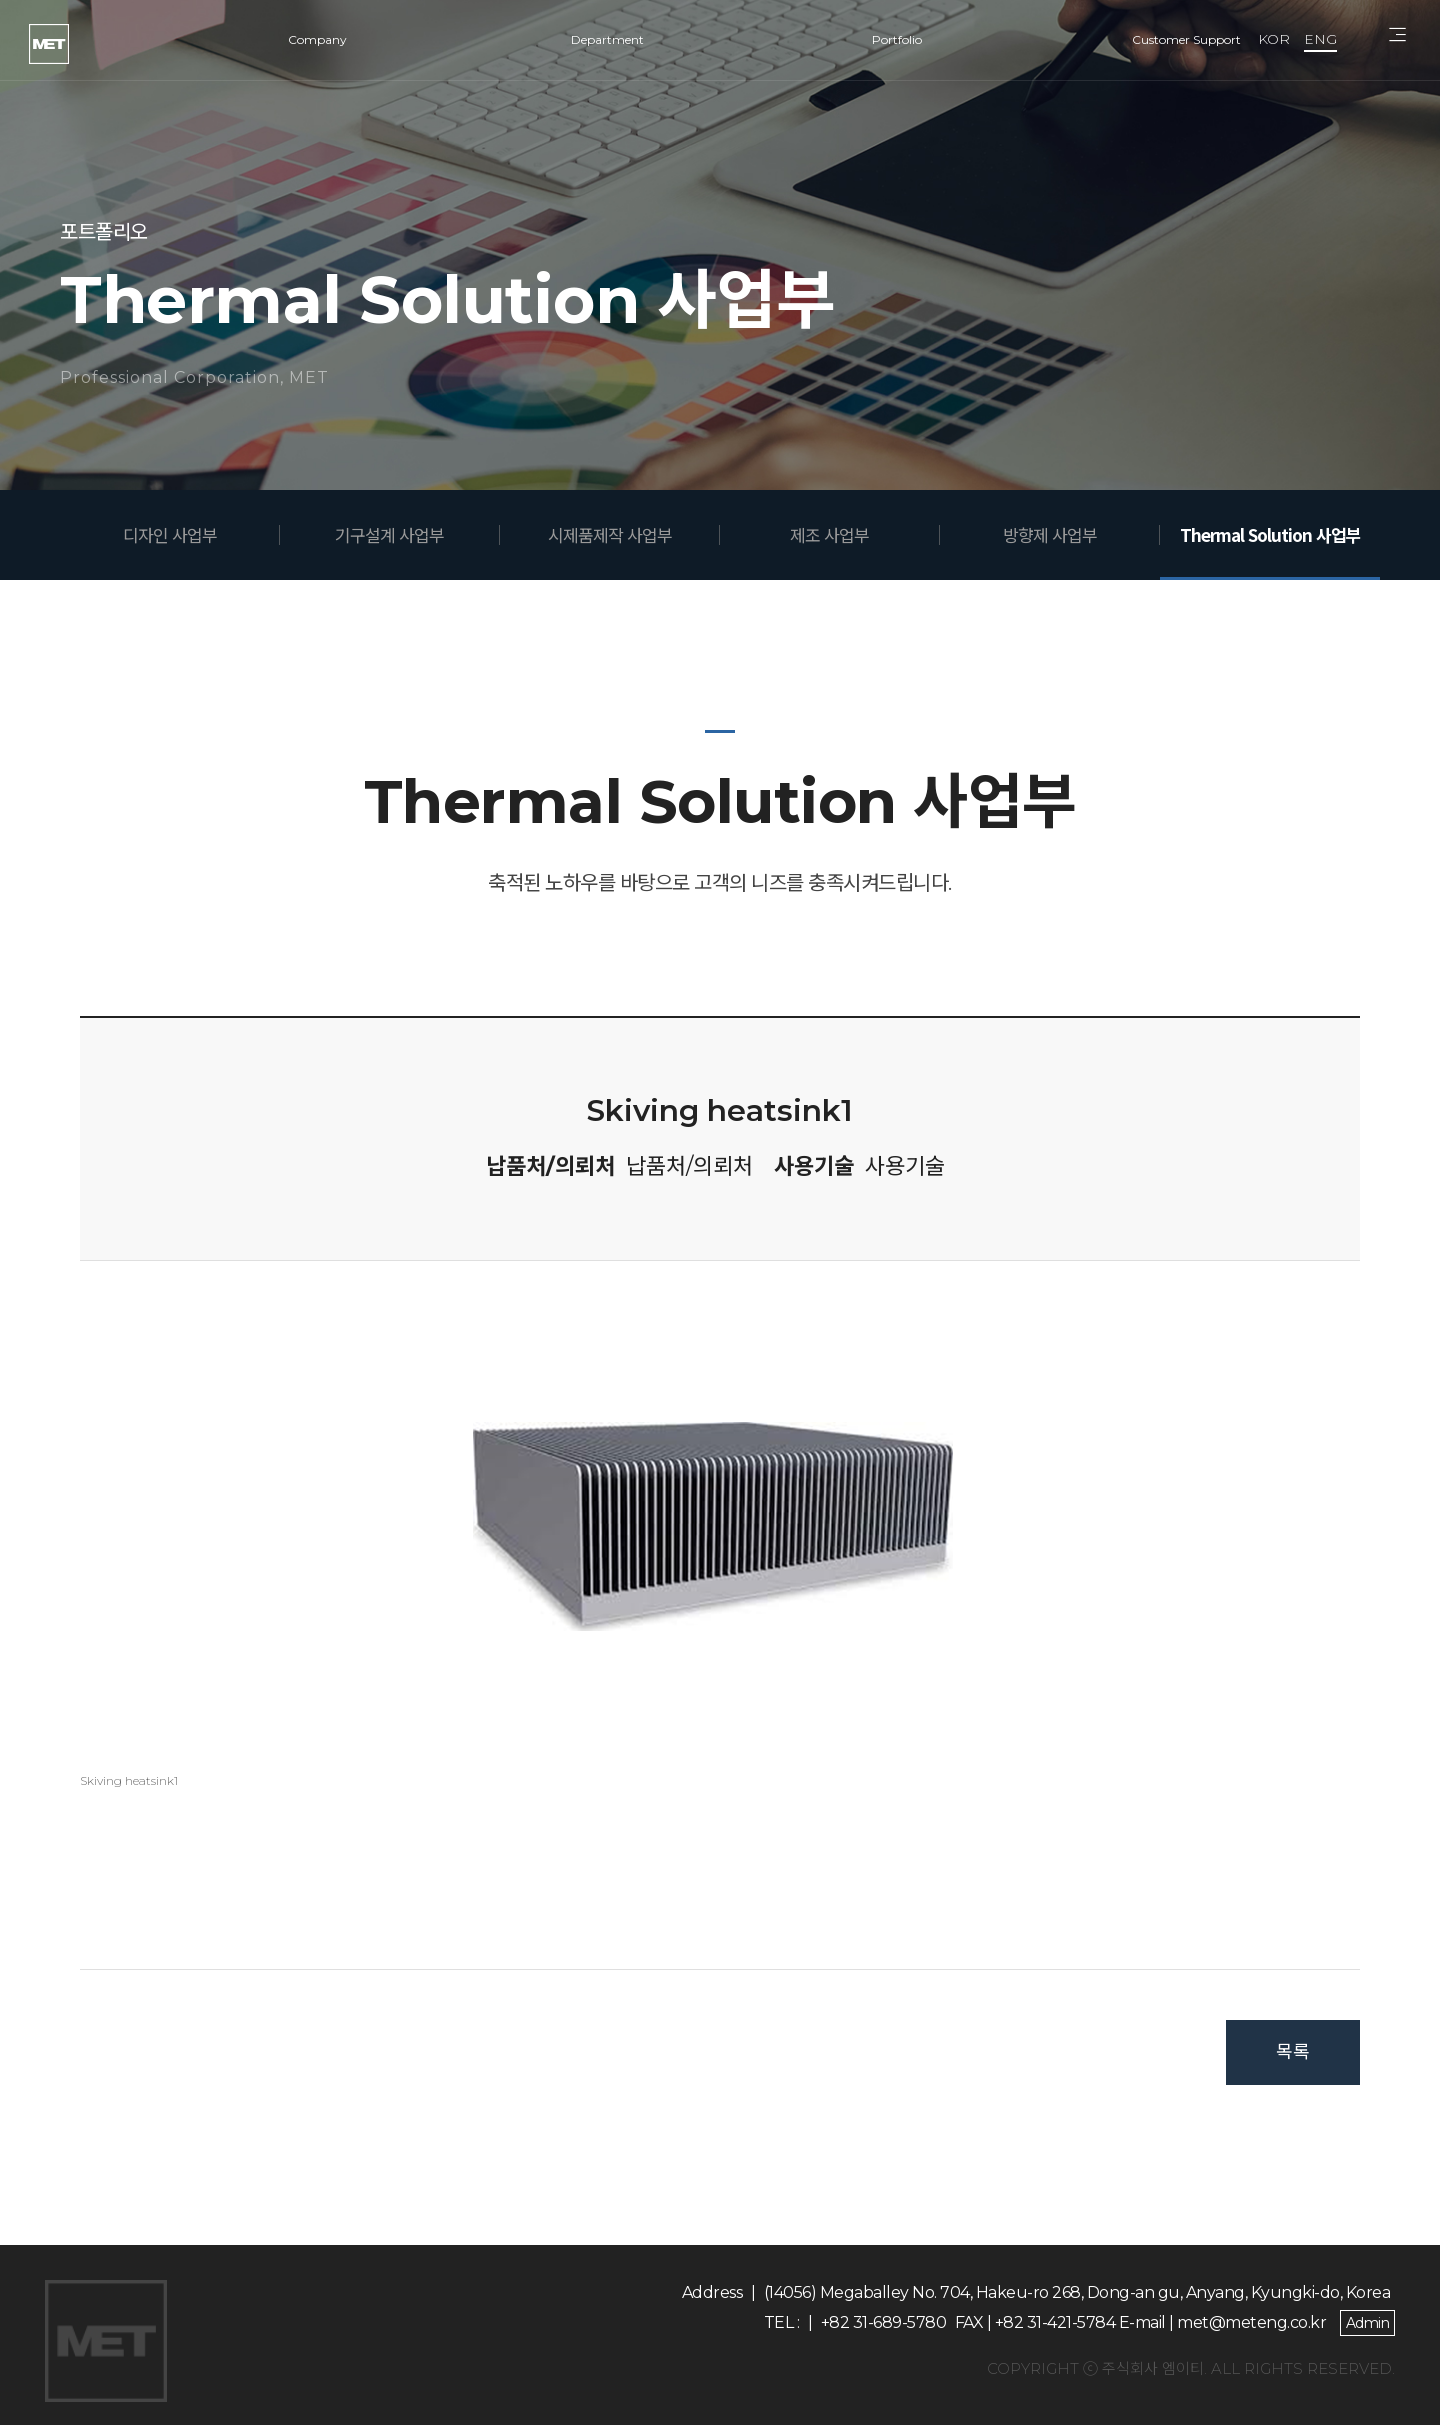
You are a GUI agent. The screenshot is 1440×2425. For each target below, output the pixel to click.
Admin (1368, 2323)
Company (317, 39)
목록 (1293, 2052)
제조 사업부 (829, 535)
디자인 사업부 (170, 535)
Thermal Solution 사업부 (1270, 535)
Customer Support (1186, 39)
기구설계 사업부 (389, 535)
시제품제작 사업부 (610, 535)
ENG (1320, 39)
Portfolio (897, 39)
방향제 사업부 (1050, 535)
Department (607, 39)
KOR (1274, 39)
